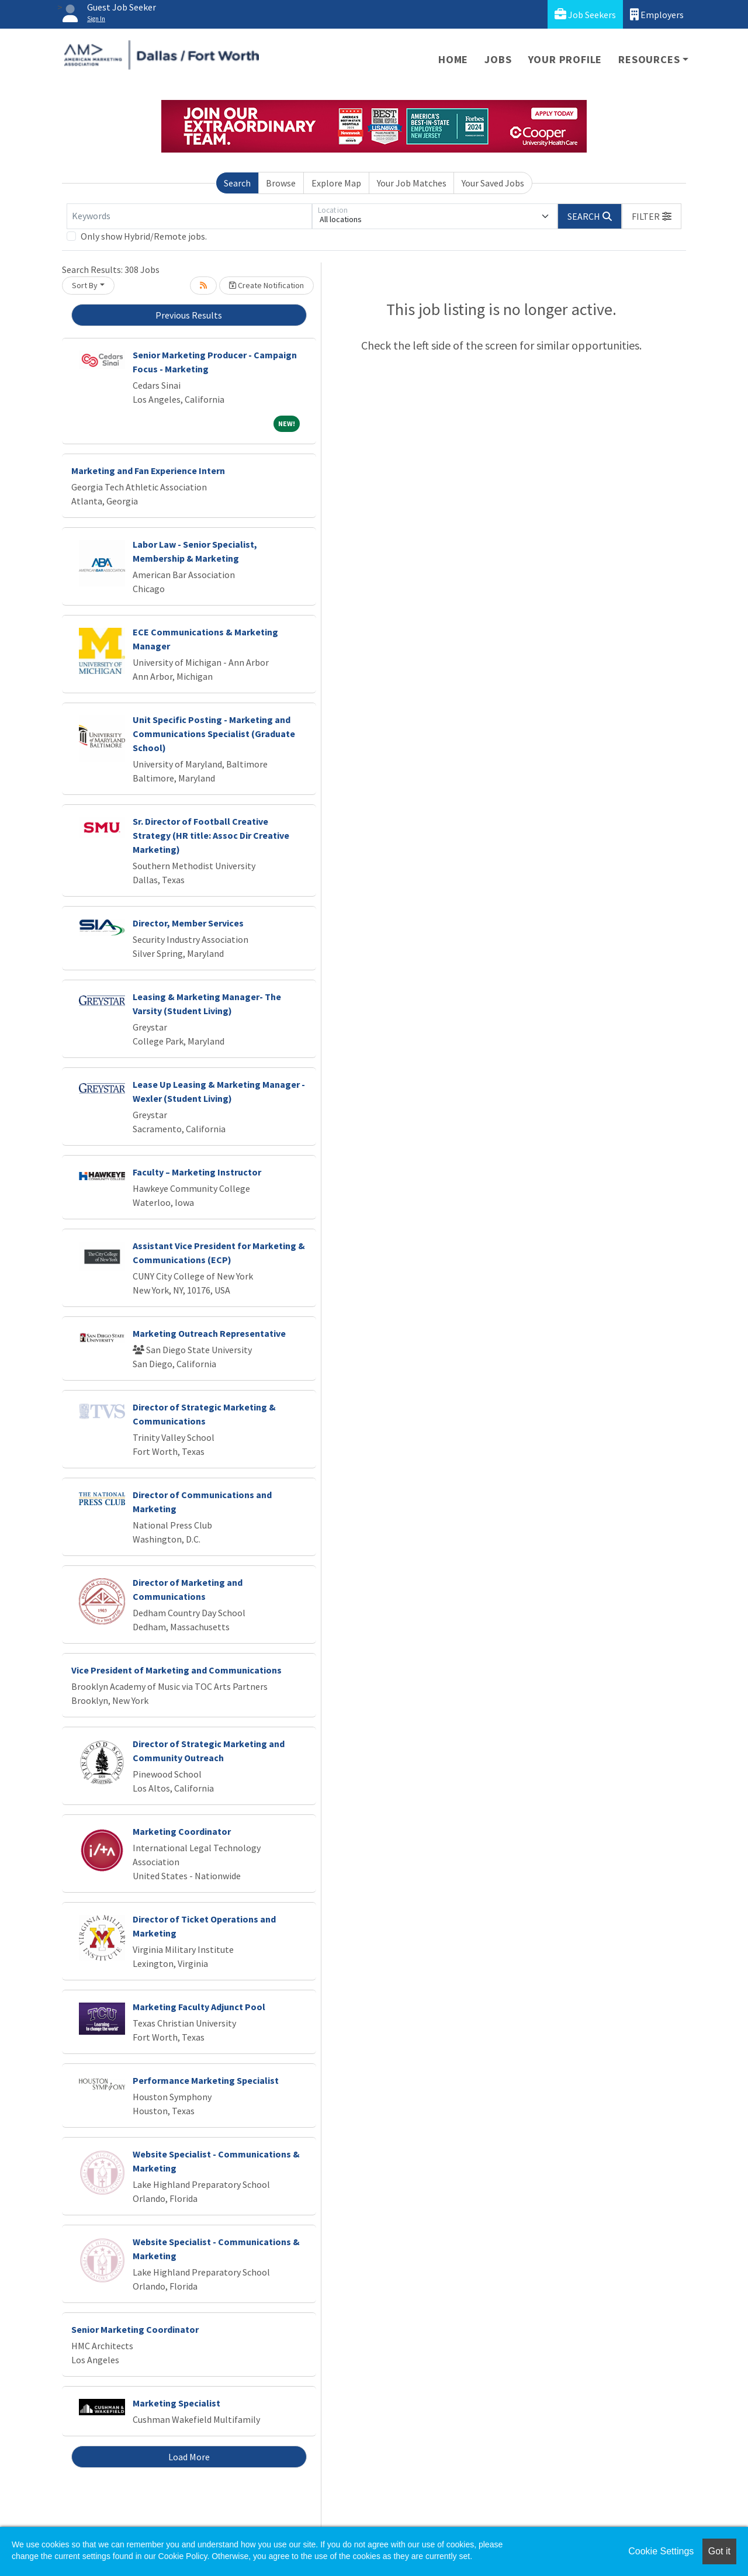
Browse (281, 183)
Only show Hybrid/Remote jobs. (144, 236)
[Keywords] (189, 216)
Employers (657, 14)
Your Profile (565, 59)
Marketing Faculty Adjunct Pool (199, 2007)
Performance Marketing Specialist (206, 2080)
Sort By (85, 285)
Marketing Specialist (176, 2403)
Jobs (497, 59)
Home (453, 59)
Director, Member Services (188, 923)
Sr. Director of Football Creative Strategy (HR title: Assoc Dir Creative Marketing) (211, 835)
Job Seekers (585, 14)
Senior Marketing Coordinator (135, 2329)
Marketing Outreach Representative (209, 1333)
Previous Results (188, 315)
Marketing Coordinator (182, 1831)
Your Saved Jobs (493, 183)
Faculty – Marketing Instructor (197, 1172)
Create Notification (266, 285)
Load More (189, 2457)
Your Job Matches (411, 183)
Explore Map (336, 183)
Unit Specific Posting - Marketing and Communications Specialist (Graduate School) (214, 733)
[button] (651, 216)
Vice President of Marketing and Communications (176, 1670)
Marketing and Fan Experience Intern (148, 470)
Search (237, 183)
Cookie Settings (661, 2551)
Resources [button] (649, 59)
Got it (719, 2551)
